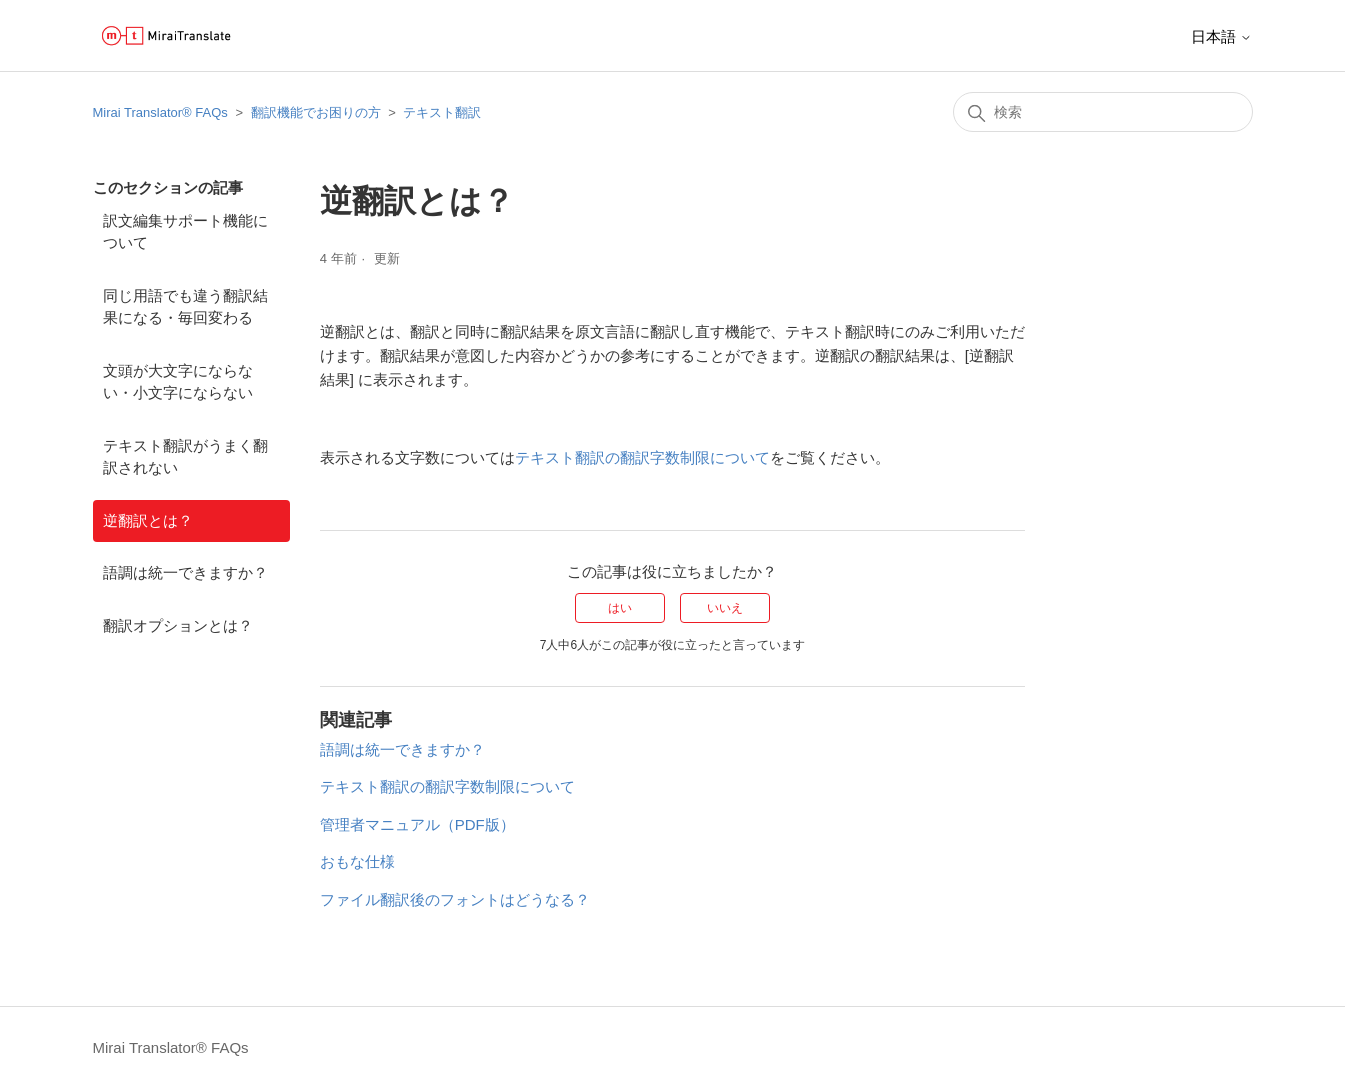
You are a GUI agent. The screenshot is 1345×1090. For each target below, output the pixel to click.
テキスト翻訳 (442, 112)
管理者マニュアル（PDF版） (417, 824)
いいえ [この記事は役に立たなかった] (725, 608)
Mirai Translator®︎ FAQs (160, 112)
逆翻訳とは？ (148, 520)
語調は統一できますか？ (185, 572)
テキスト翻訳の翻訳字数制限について (642, 457)
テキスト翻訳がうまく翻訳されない (185, 457)
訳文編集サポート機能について (185, 232)
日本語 (1221, 36)
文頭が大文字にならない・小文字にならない (178, 382)
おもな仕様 (357, 861)
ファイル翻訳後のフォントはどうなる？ (455, 899)
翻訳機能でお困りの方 (316, 112)
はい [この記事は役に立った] (620, 608)
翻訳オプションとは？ (178, 625)
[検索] (1103, 112)
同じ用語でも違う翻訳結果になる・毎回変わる (185, 307)
